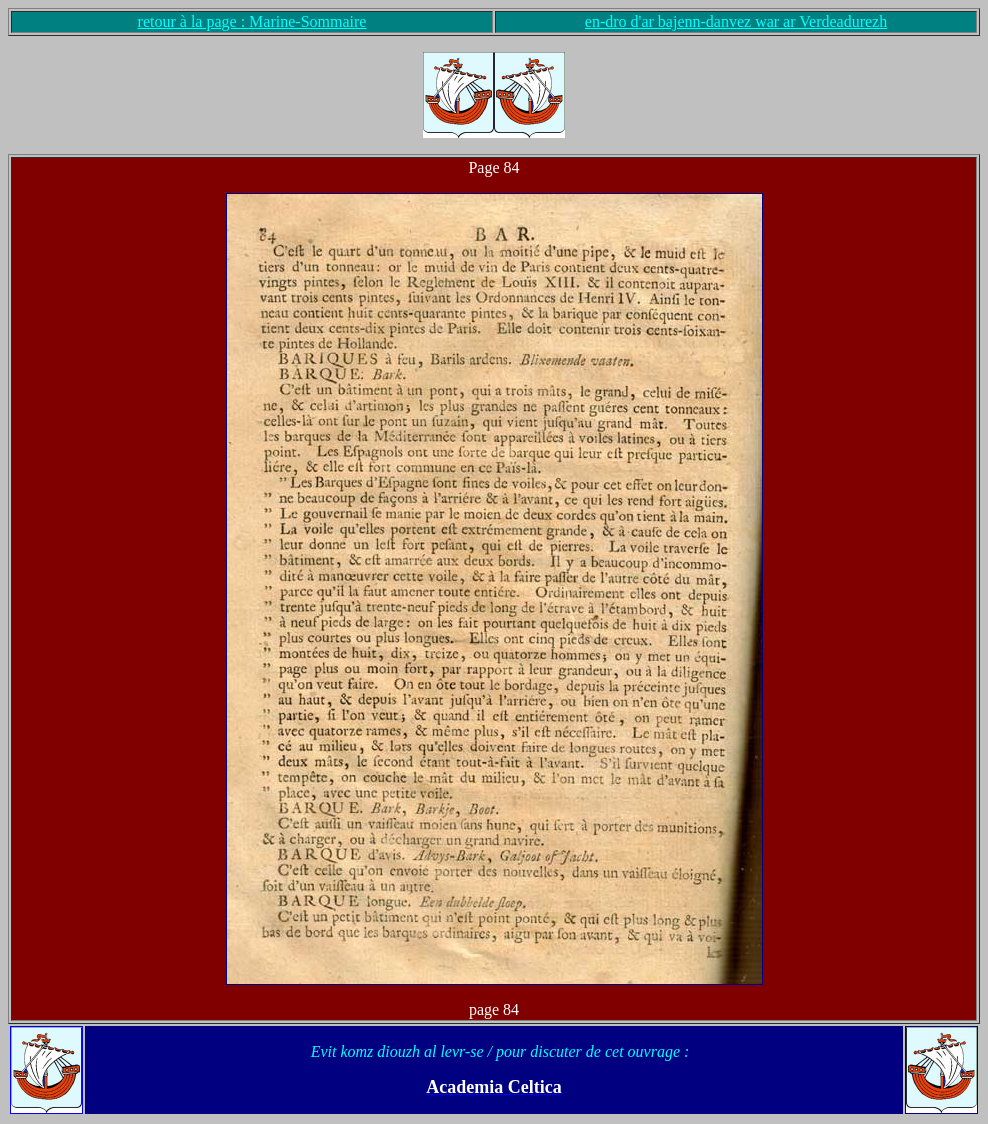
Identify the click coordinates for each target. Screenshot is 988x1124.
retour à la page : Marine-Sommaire (252, 21)
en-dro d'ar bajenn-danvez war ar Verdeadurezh (736, 21)
